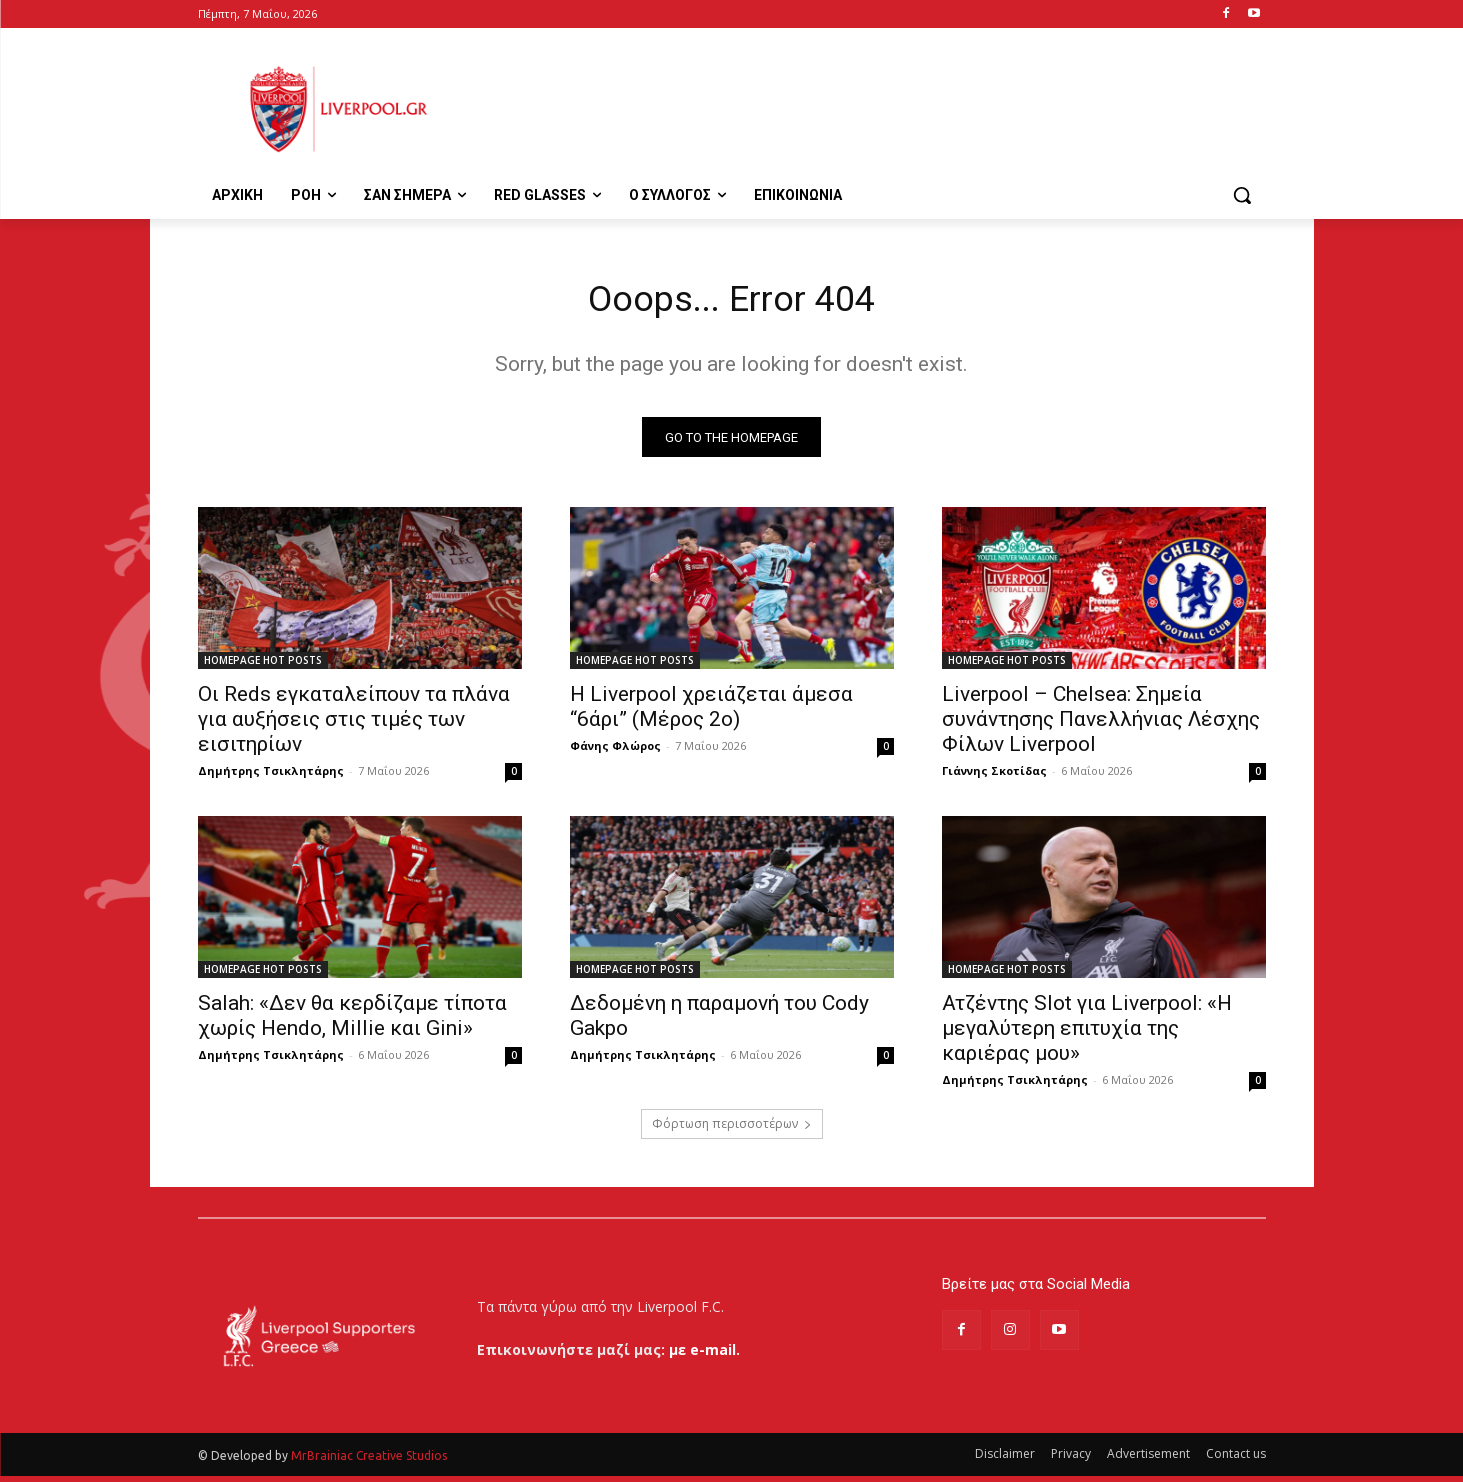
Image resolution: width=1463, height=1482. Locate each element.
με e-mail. (704, 1355)
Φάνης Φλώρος (615, 751)
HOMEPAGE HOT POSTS (263, 666)
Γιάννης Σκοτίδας (994, 776)
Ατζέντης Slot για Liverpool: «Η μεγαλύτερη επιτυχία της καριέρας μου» (1087, 1034)
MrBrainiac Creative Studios (369, 1461)
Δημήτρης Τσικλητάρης (271, 776)
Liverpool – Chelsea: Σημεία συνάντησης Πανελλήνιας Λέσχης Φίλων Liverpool (1101, 725)
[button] (1242, 195)
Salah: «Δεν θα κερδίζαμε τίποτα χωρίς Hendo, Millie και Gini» (352, 1021)
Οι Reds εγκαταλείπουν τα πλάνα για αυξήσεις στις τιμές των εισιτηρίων (354, 725)
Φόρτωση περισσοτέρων (732, 1129)
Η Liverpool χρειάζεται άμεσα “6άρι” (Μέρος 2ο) (711, 712)
